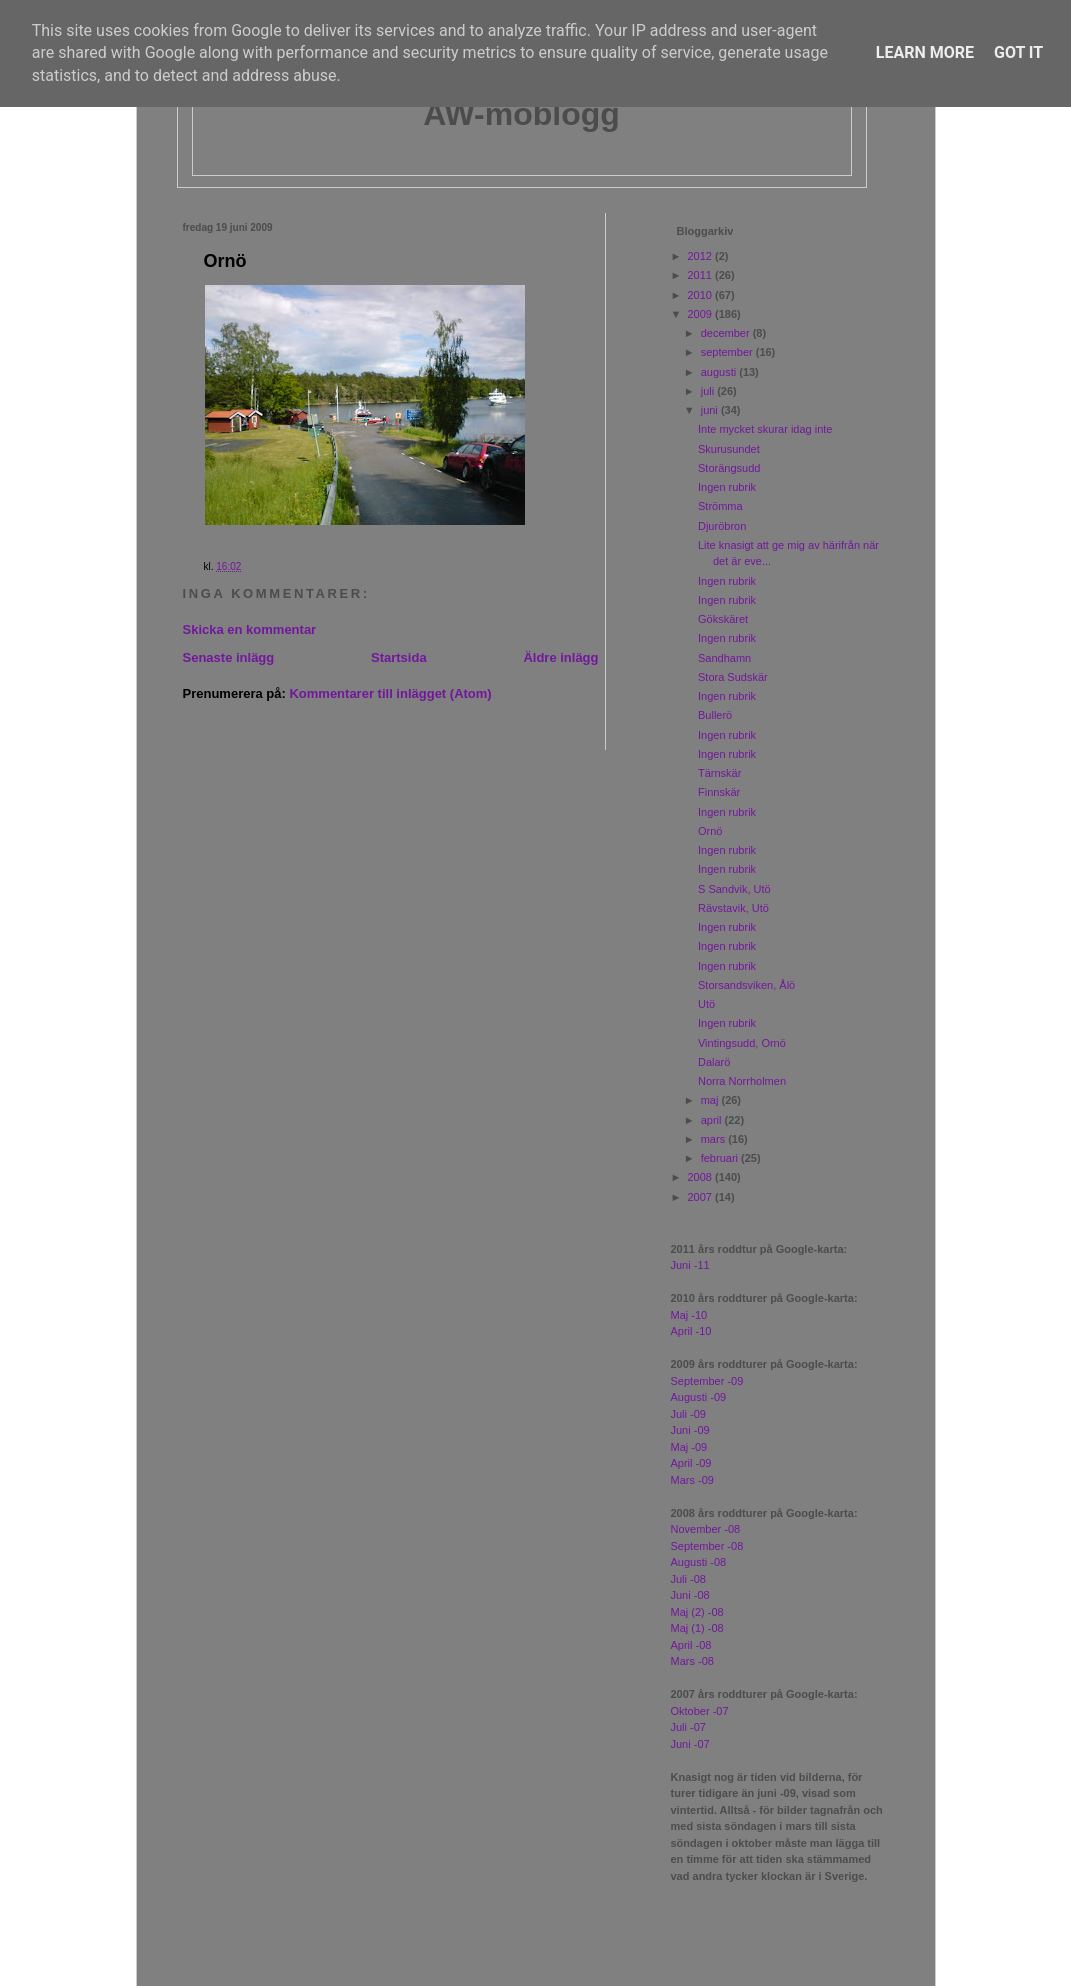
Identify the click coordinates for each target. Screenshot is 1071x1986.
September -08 (707, 1546)
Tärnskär (719, 773)
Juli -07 (688, 1727)
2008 (702, 1177)
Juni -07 (690, 1744)
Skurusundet (729, 449)
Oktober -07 (700, 1711)
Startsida (399, 657)
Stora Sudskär (733, 677)
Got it (1018, 52)
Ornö (225, 261)
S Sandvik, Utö (734, 889)
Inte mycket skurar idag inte (765, 429)
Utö (706, 1004)
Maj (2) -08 (697, 1612)
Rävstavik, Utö (733, 908)
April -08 (691, 1645)
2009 (702, 314)
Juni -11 (690, 1265)
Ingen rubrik (727, 487)
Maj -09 (689, 1447)
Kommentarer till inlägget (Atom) (390, 693)
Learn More (925, 52)
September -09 (707, 1381)
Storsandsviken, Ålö (746, 985)
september (728, 352)
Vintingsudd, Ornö (742, 1043)
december (727, 333)
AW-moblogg (521, 114)
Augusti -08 (699, 1562)
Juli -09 (688, 1414)
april (713, 1120)
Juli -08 (688, 1579)
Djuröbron (722, 526)
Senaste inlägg (229, 657)
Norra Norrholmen (742, 1081)
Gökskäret (723, 619)
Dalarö (714, 1062)
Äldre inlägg (560, 657)
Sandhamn (724, 658)
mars (715, 1139)
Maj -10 (689, 1315)
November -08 (706, 1529)
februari (721, 1158)
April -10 (691, 1331)
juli (709, 391)
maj (711, 1100)
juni (711, 410)
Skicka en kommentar (250, 629)
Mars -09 (692, 1480)
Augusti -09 (699, 1397)
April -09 (691, 1463)
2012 (702, 256)
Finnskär (719, 792)
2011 (702, 275)
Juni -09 (690, 1430)
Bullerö (715, 715)
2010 (702, 295)
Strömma (720, 506)
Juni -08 (690, 1595)
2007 (702, 1197)
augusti (720, 372)
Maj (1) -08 (697, 1628)
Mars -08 (692, 1661)
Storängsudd (729, 468)
